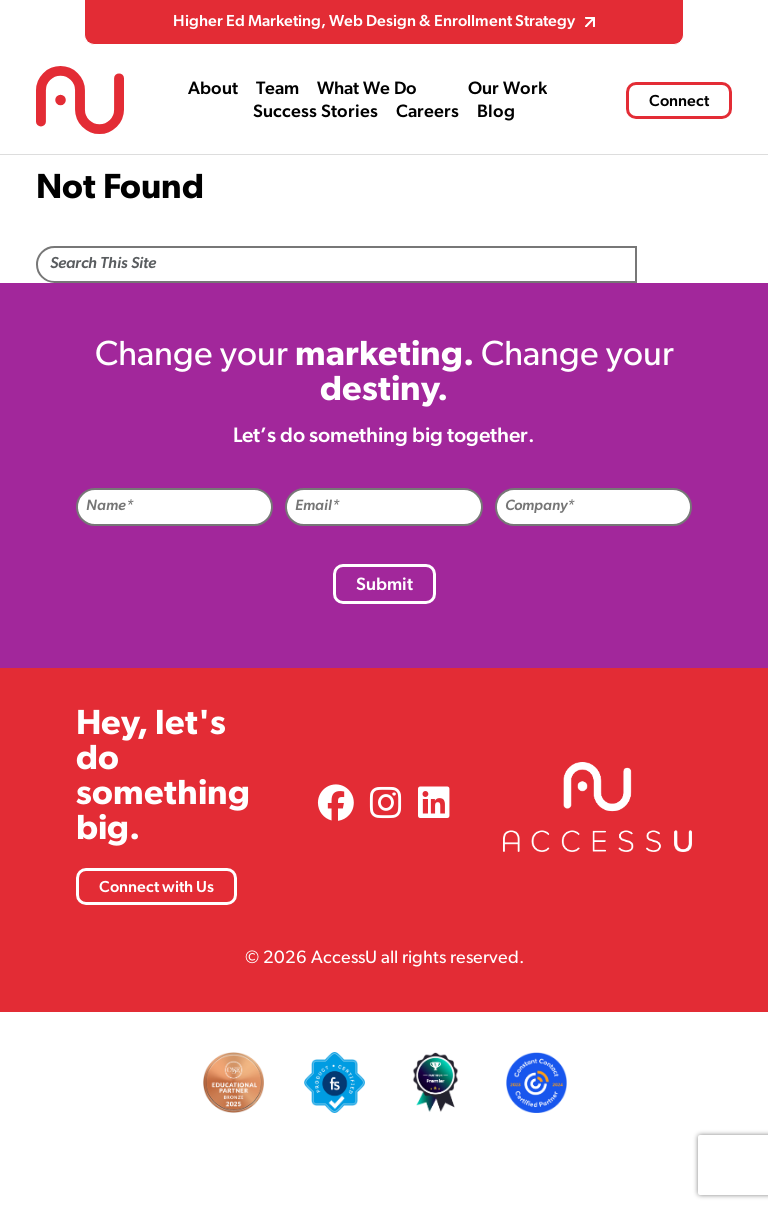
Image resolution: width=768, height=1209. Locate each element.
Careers (427, 112)
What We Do (367, 89)
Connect (679, 102)
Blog (496, 112)
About (213, 89)
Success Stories (315, 112)
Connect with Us (156, 888)
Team (277, 89)
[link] (336, 807)
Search (684, 266)
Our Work (507, 89)
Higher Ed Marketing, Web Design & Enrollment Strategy (374, 22)
